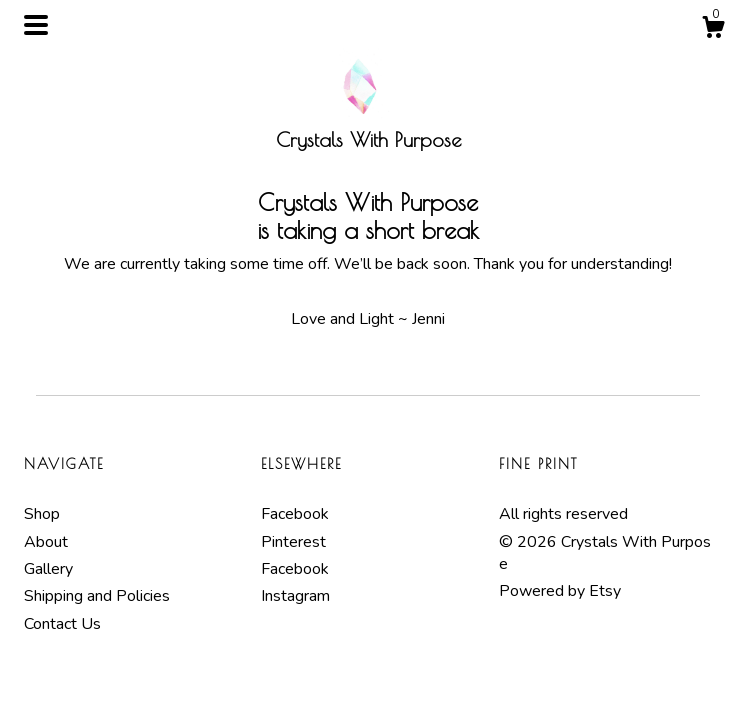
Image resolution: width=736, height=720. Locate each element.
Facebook (295, 514)
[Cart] (713, 30)
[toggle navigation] (36, 25)
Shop (42, 514)
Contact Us (62, 624)
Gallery (48, 569)
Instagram (295, 596)
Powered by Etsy (560, 591)
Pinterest (293, 542)
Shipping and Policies (97, 596)
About (46, 542)
